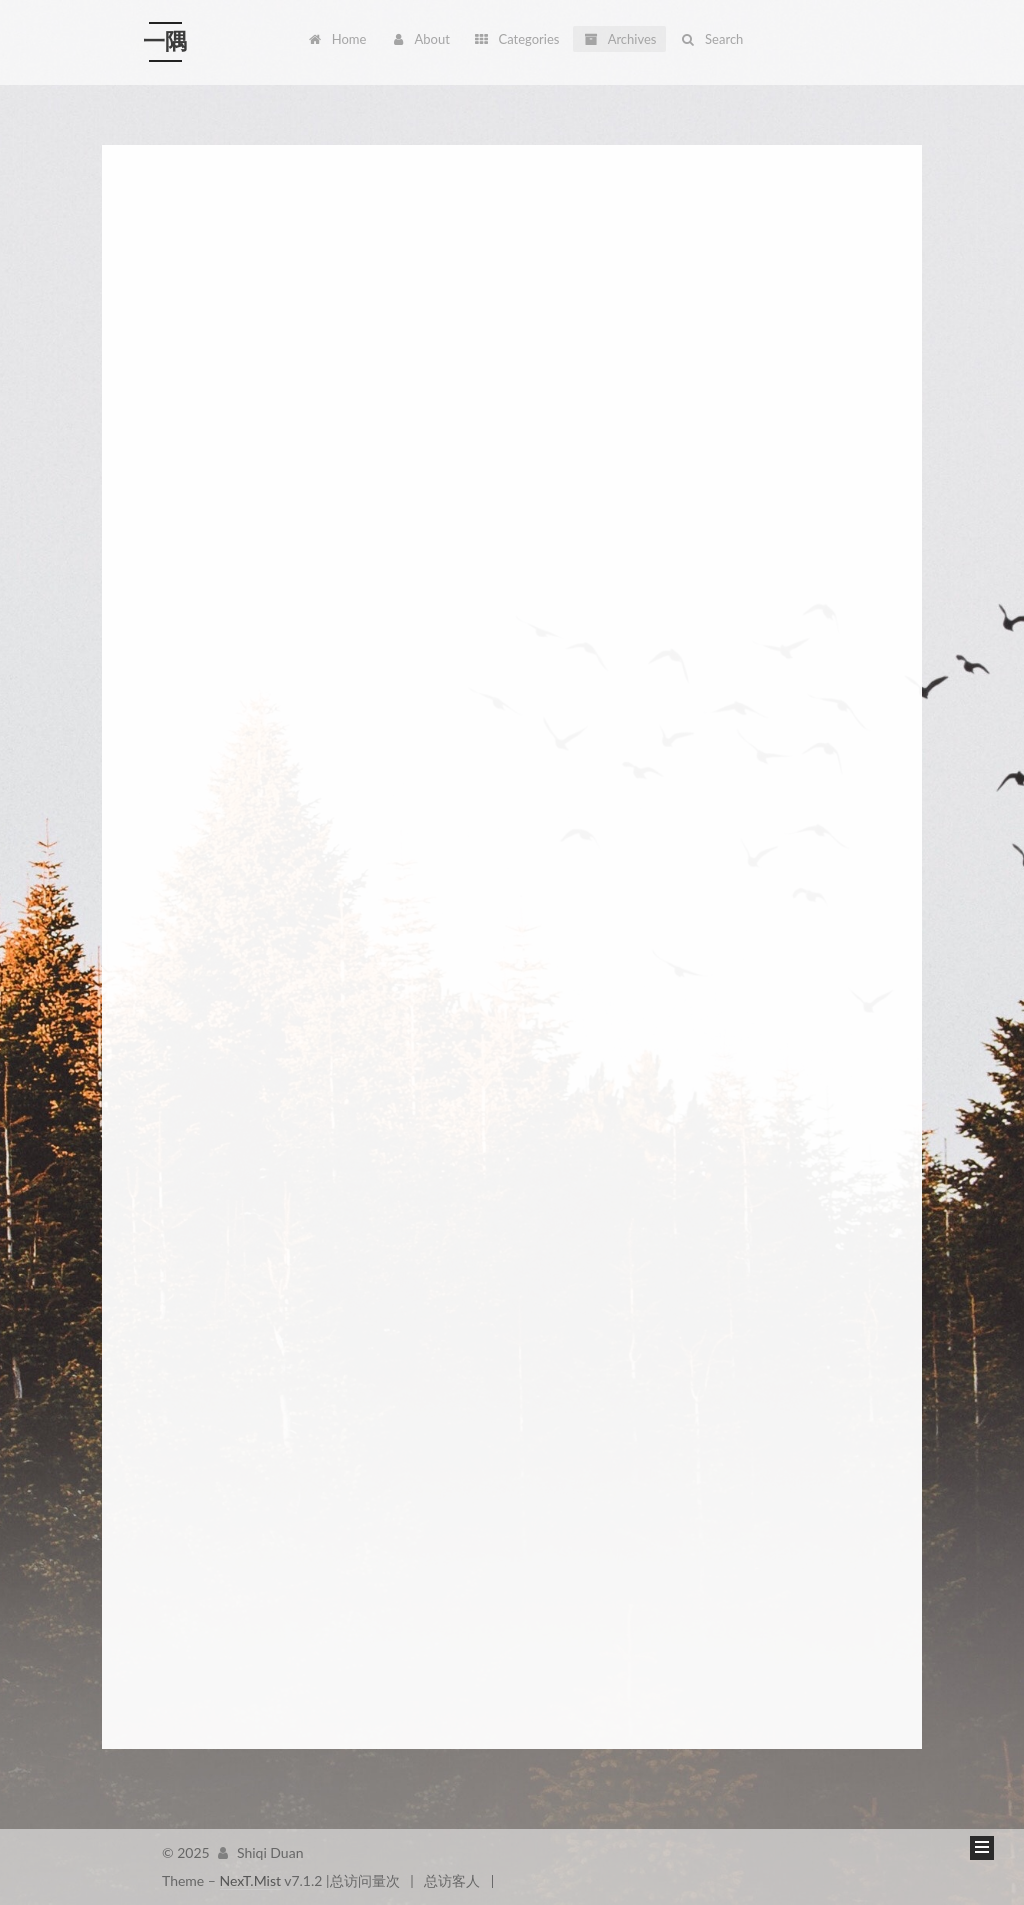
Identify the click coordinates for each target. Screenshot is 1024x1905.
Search (711, 39)
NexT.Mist (250, 1880)
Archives (619, 39)
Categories (516, 39)
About (420, 39)
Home (337, 39)
